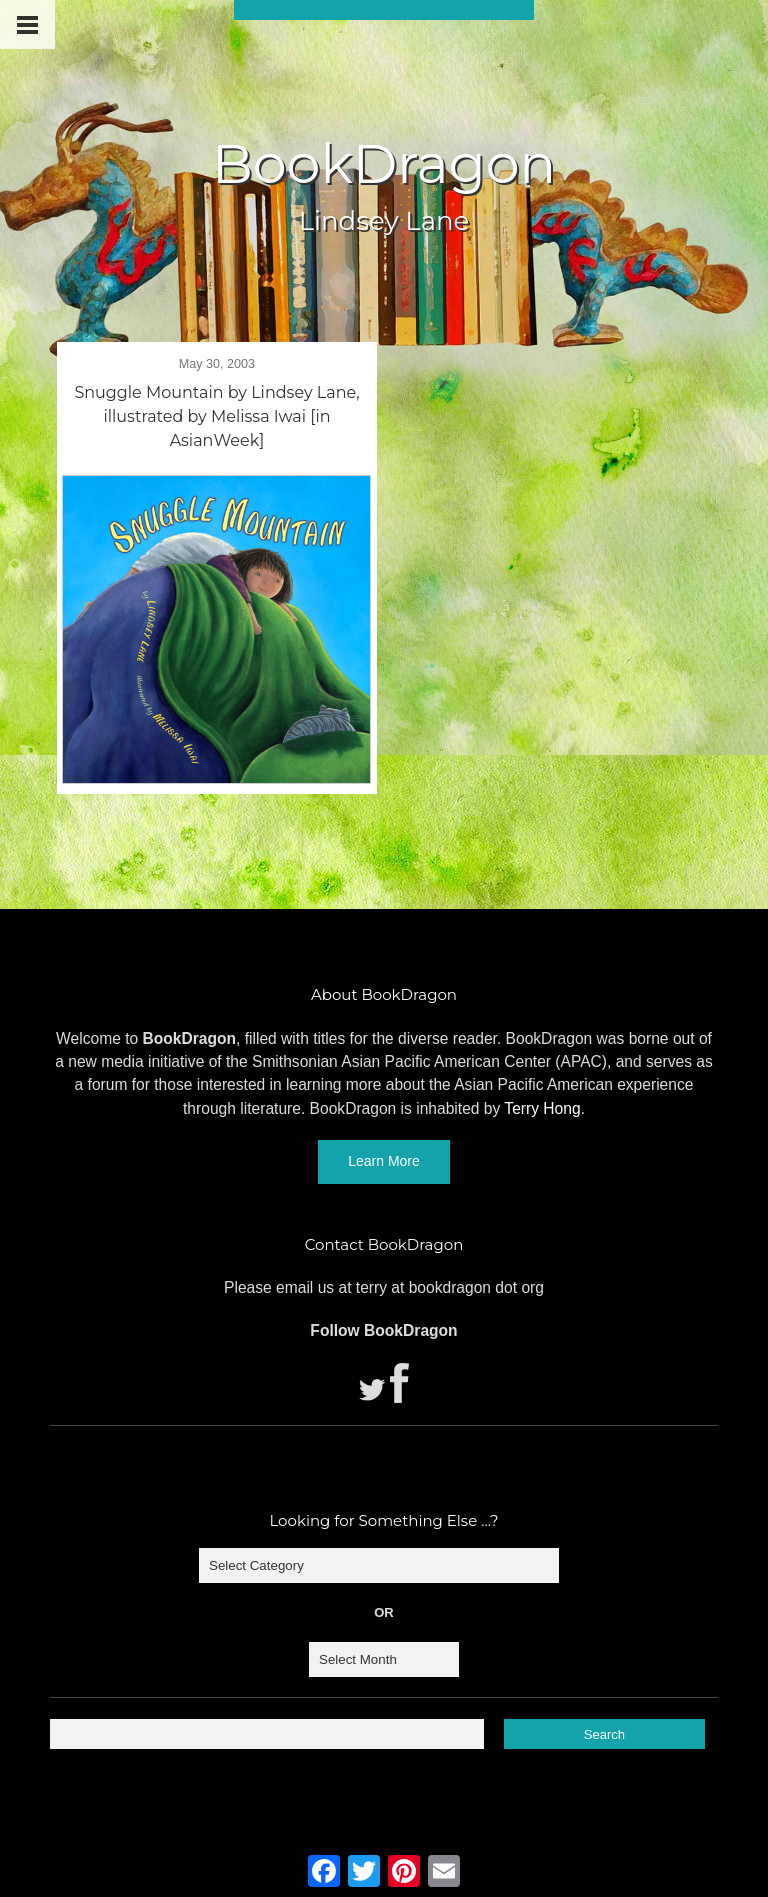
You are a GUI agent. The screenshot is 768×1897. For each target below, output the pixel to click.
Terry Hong (542, 1108)
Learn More (384, 1161)
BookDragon (384, 164)
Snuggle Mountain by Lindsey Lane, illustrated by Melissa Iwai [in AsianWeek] (216, 416)
